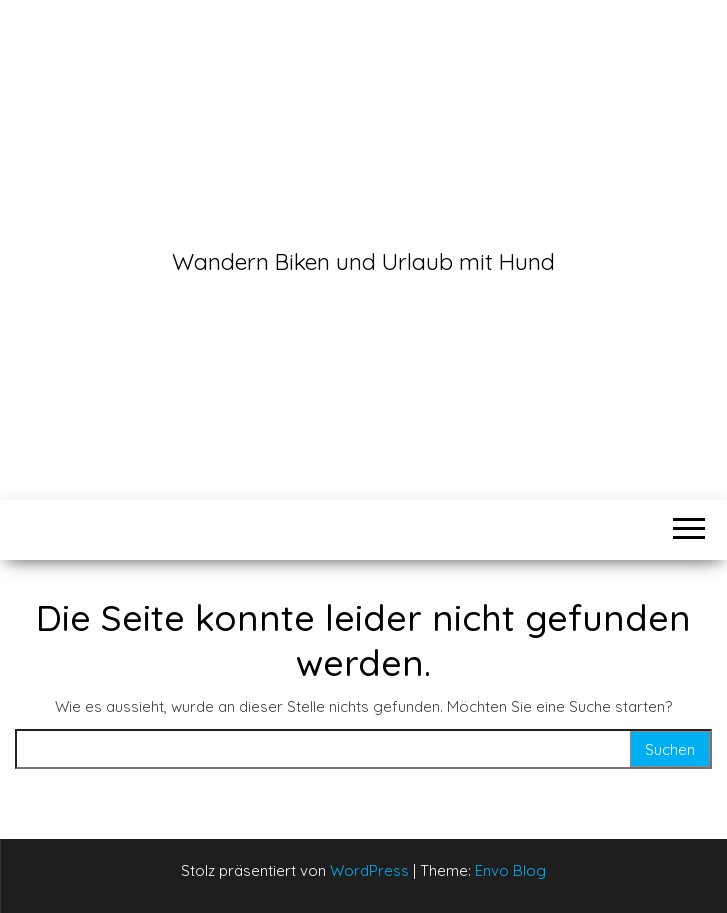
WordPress (369, 870)
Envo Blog (510, 870)
